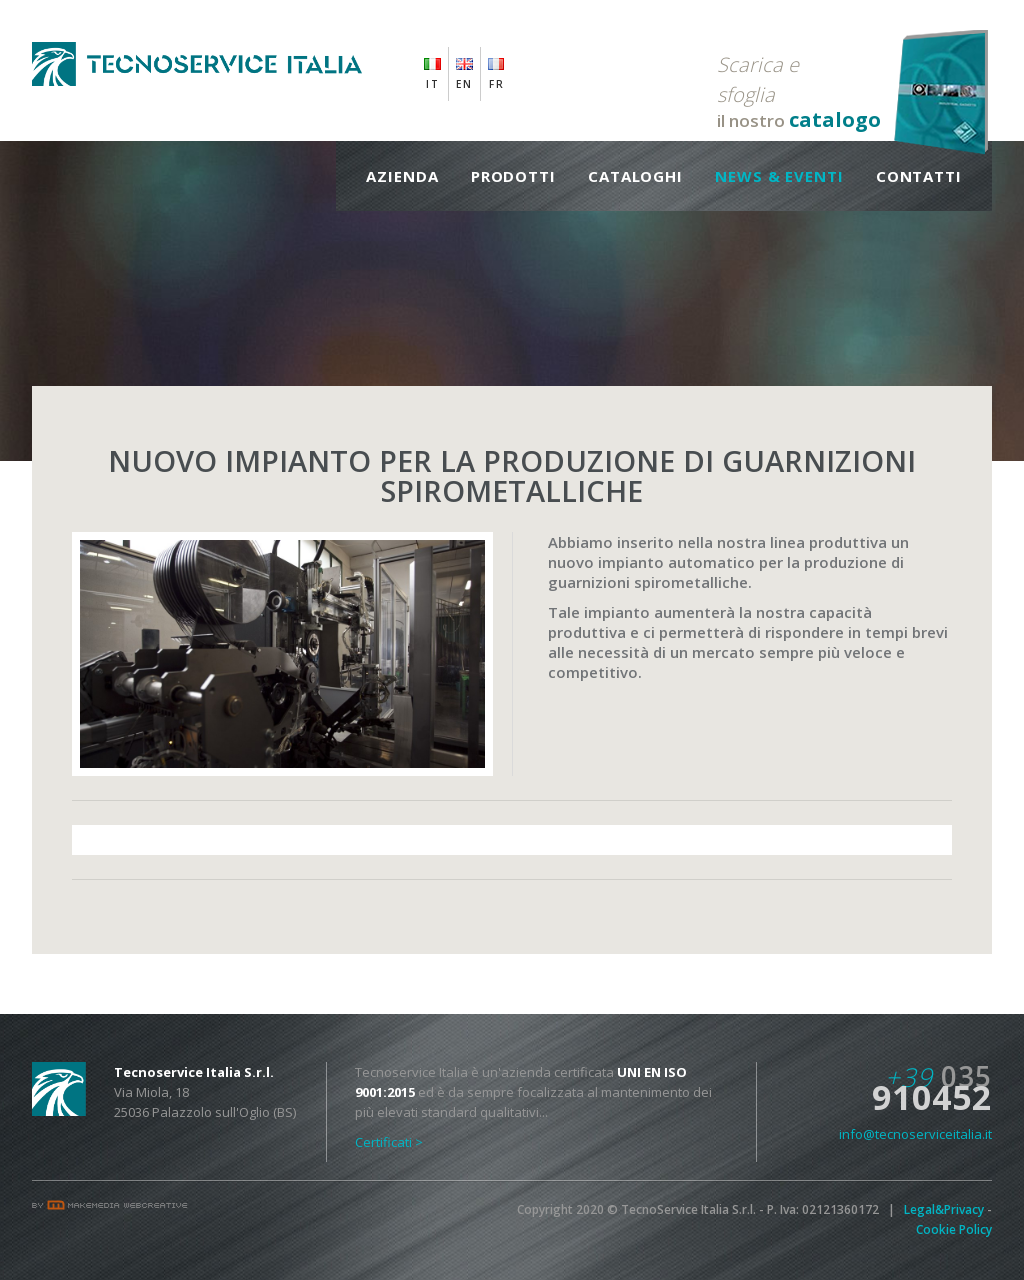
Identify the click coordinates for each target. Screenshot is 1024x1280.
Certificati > (389, 1142)
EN (464, 84)
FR (497, 84)
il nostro (799, 91)
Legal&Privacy (944, 1209)
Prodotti (513, 176)
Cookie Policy (954, 1229)
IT (433, 84)
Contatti (919, 176)
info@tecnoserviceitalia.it (915, 1134)
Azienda (402, 176)
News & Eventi (779, 176)
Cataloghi (635, 176)
